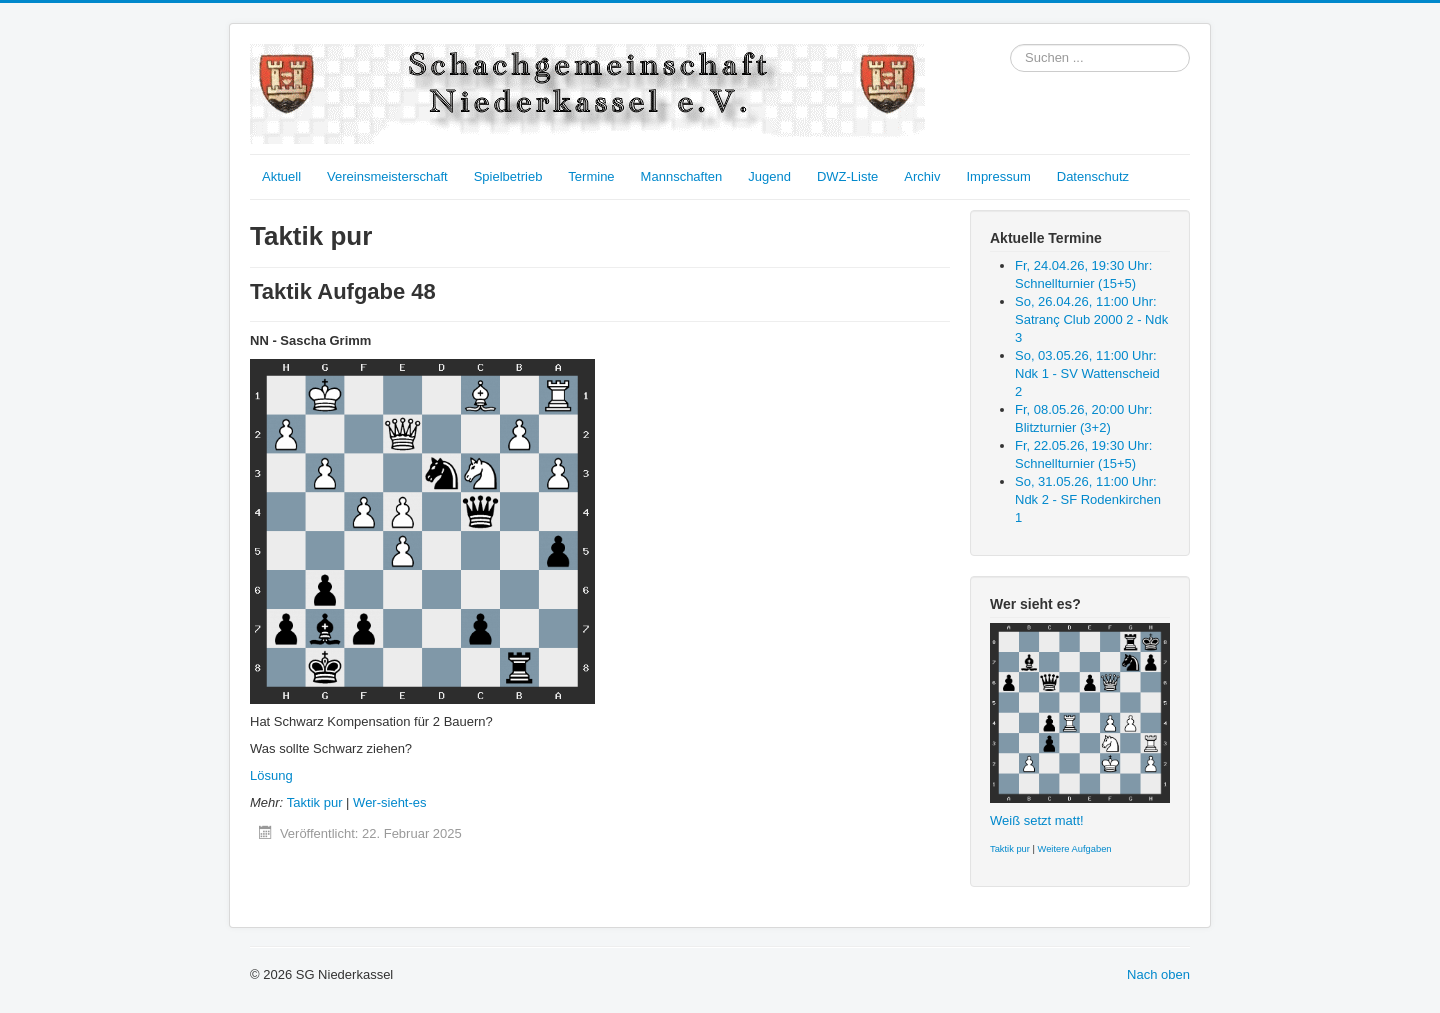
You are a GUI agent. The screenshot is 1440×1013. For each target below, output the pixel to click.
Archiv (922, 176)
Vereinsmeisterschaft (387, 176)
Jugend (769, 176)
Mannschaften (682, 176)
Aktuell (281, 176)
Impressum (998, 176)
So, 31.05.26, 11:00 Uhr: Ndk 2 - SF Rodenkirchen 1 (1088, 499)
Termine (591, 176)
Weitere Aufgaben (1075, 849)
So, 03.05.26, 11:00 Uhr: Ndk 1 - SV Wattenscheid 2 (1087, 373)
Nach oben (1158, 974)
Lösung (271, 775)
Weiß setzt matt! (1037, 820)
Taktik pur (315, 802)
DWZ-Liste (847, 176)
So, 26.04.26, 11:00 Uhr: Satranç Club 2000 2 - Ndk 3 (1091, 319)
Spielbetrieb (508, 176)
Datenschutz (1093, 176)
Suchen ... (1010, 44)
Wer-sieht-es (389, 802)
